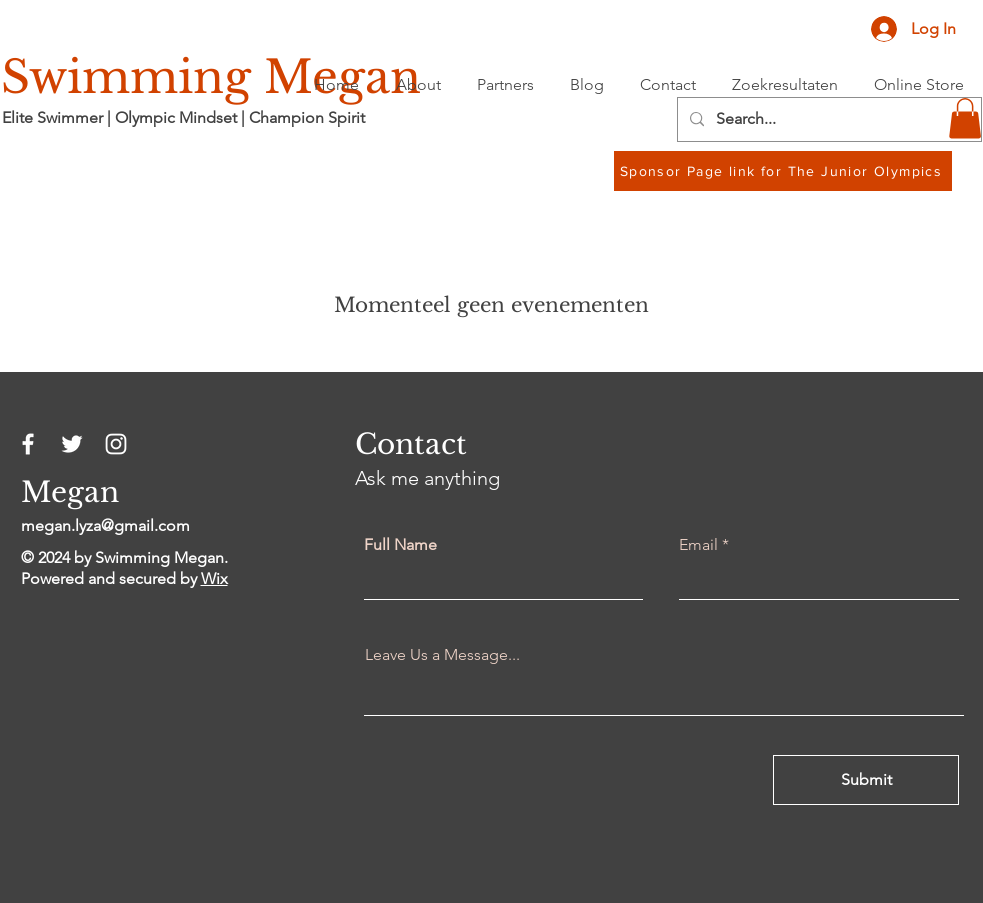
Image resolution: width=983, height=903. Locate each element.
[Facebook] (28, 444)
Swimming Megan (211, 77)
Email (698, 545)
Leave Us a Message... (442, 655)
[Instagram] (116, 444)
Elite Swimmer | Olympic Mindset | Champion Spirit (183, 117)
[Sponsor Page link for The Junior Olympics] (783, 171)
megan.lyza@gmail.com (105, 525)
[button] (965, 118)
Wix (214, 578)
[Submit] (866, 780)
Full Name (400, 545)
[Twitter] (72, 444)
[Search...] (827, 119)
